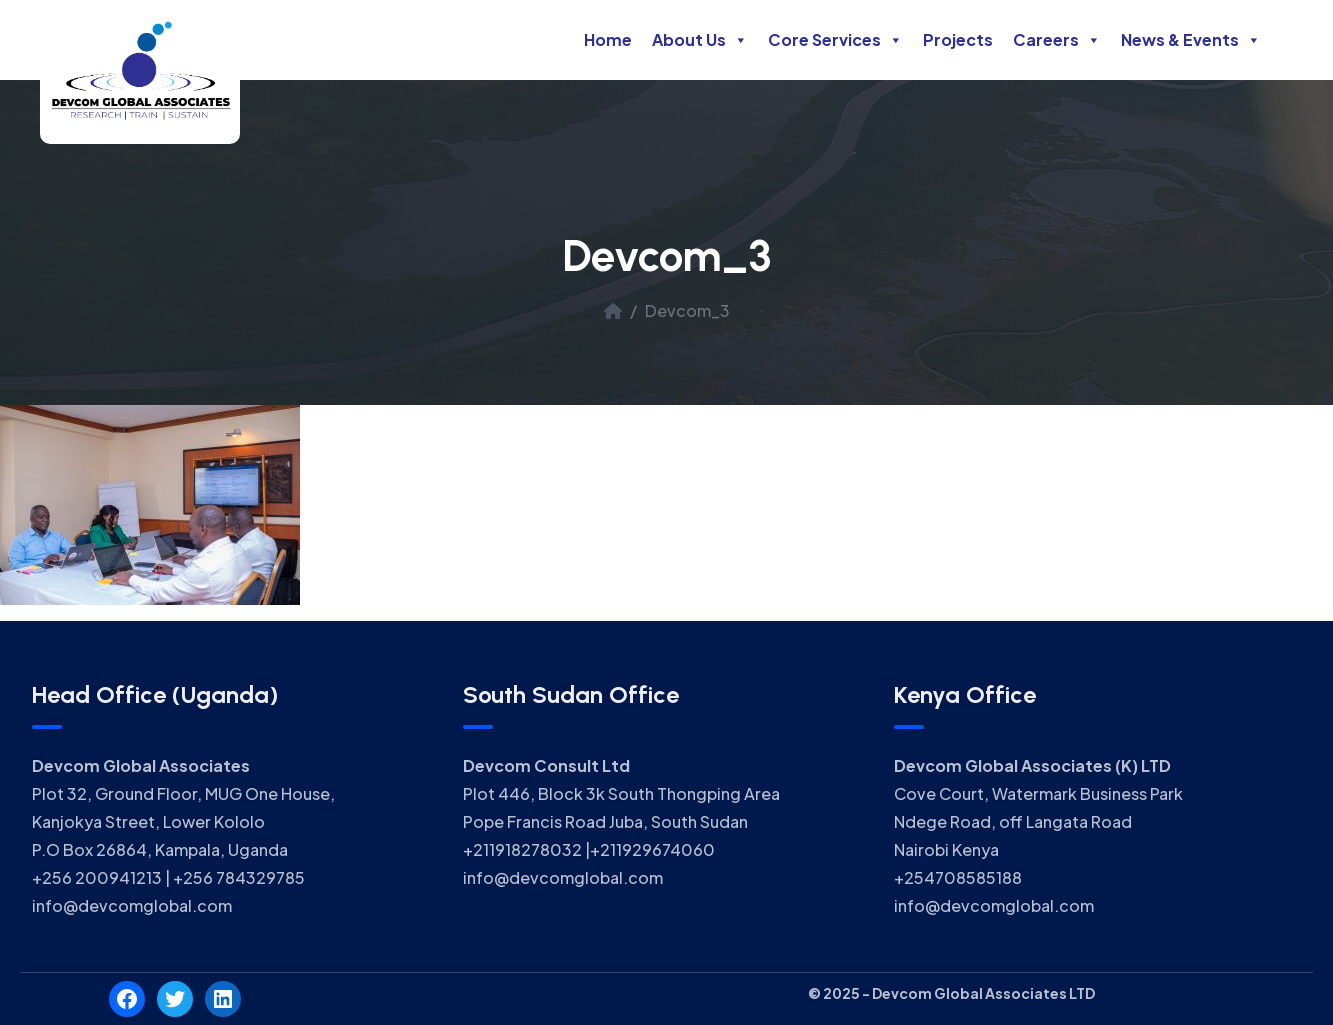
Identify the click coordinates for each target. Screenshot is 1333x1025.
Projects (958, 39)
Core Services (835, 40)
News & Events (1191, 40)
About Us (700, 40)
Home (608, 39)
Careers (1057, 40)
